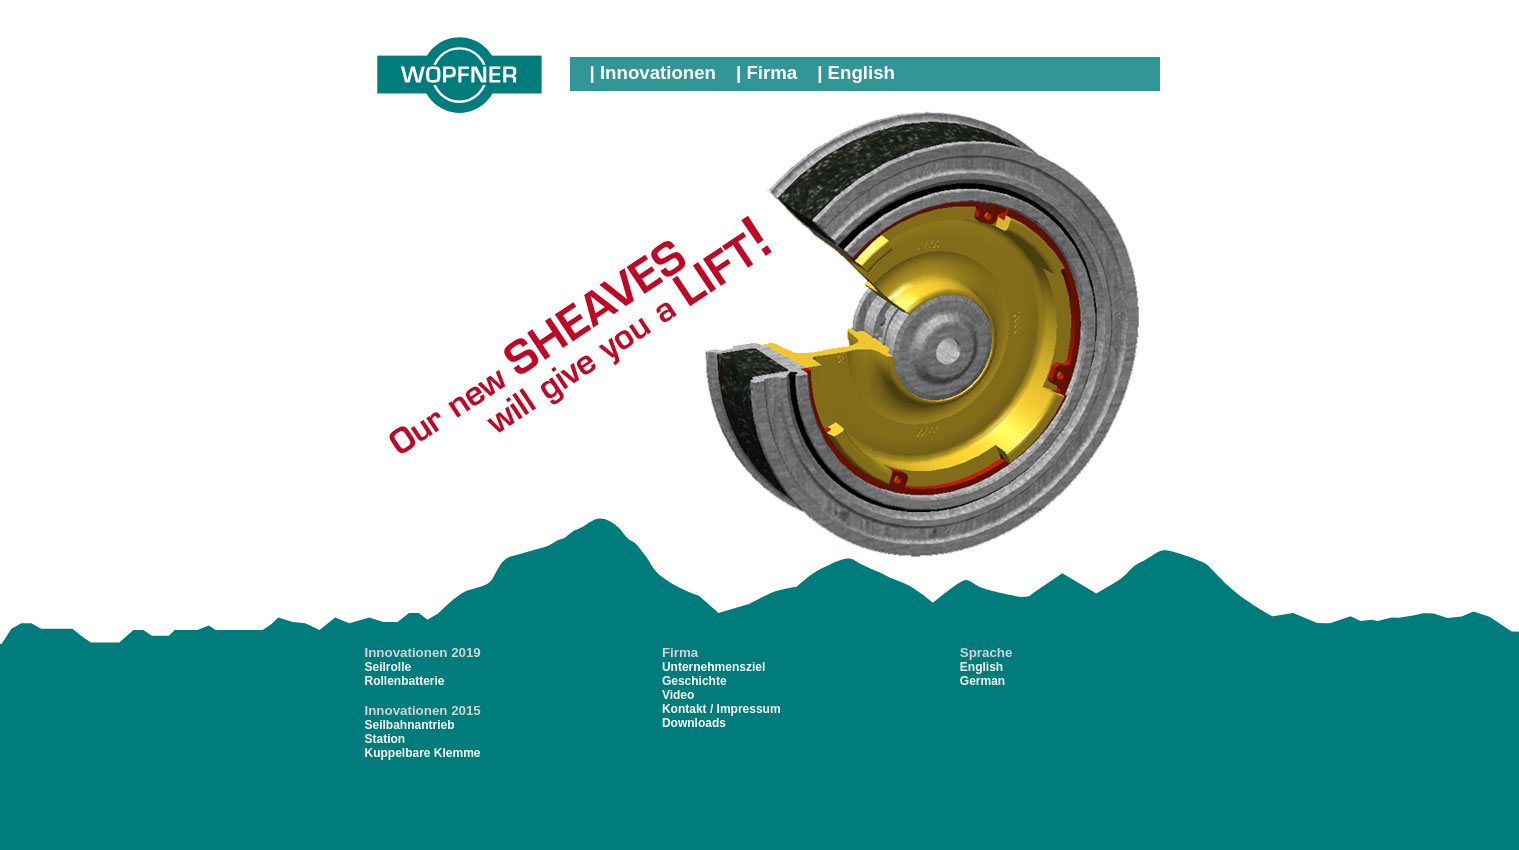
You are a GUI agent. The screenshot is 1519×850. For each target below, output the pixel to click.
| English (856, 72)
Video (678, 695)
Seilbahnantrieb (410, 725)
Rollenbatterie (405, 681)
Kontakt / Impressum (721, 709)
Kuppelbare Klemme (423, 753)
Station (385, 739)
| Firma (766, 72)
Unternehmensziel (713, 667)
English (981, 667)
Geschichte (694, 681)
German (982, 681)
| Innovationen (653, 72)
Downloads (694, 723)
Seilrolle (388, 667)
